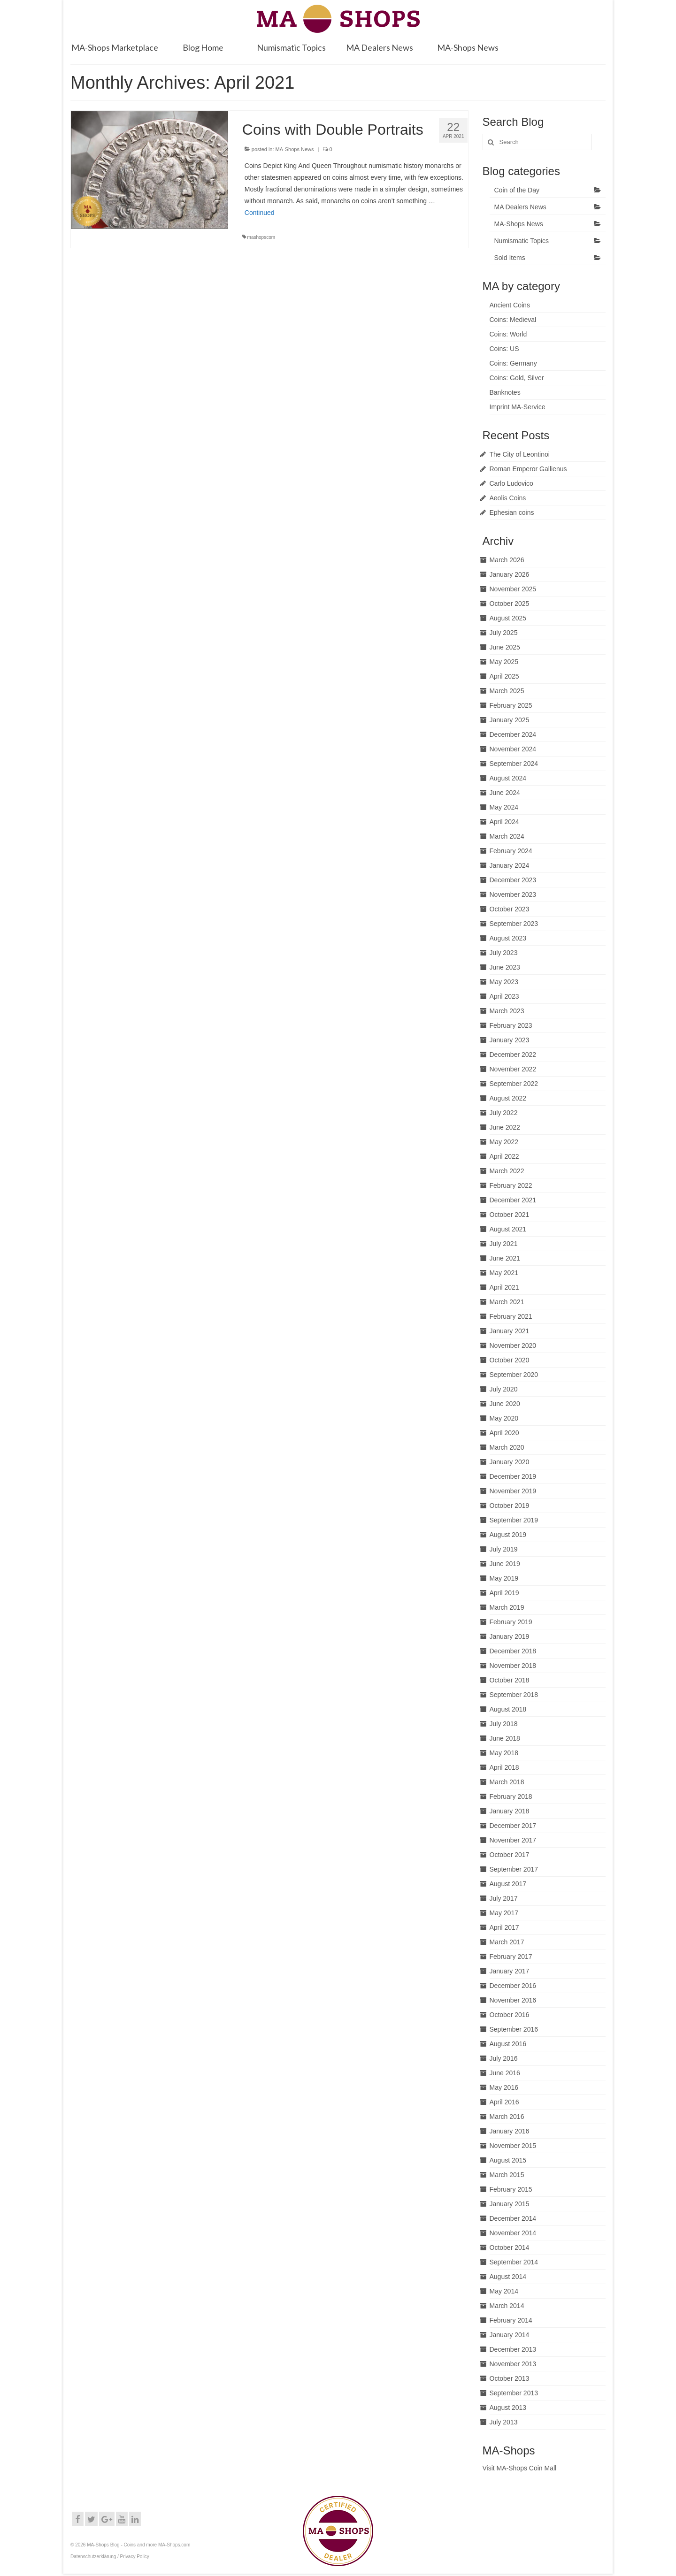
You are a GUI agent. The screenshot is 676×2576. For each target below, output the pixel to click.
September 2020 (514, 1374)
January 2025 (510, 720)
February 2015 (511, 2189)
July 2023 (504, 952)
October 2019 (510, 1505)
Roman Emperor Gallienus (528, 469)
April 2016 (504, 2102)
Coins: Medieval (513, 319)
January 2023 (510, 1040)
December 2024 (513, 734)
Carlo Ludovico (511, 483)
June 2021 (505, 1258)
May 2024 (504, 807)
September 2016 (514, 2029)
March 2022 (507, 1171)
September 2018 (514, 1694)
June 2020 (505, 1403)
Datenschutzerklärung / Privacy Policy (109, 2556)
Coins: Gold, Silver (517, 378)
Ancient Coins (510, 305)
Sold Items (509, 257)
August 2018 (508, 1709)
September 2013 (514, 2393)
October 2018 (510, 1680)
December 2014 (513, 2218)
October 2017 (510, 1854)
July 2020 (504, 1389)
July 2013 (504, 2422)
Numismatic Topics (521, 241)
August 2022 (508, 1098)
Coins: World (508, 334)
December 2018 (513, 1651)
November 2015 (513, 2145)
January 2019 (510, 1636)
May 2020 (504, 1418)
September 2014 (514, 2262)
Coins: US (504, 348)
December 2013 (513, 2349)
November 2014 (513, 2233)
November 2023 (513, 894)
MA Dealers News (520, 207)
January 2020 (510, 1462)
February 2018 (511, 1796)
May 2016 (504, 2087)
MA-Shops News (295, 149)
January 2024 (510, 865)
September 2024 (514, 763)
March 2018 (507, 1782)
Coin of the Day (517, 190)
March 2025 (507, 691)
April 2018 (504, 1767)
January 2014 (510, 2335)
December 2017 (513, 1825)
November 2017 (513, 1840)
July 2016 (504, 2058)
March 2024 (507, 836)
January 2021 (510, 1331)
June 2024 (505, 792)
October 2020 (510, 1360)
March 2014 (507, 2305)
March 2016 (507, 2116)
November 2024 (513, 749)
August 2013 (508, 2407)
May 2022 (504, 1142)
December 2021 (513, 1200)
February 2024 (511, 851)
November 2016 (513, 2000)
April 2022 (504, 1156)
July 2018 (504, 1724)
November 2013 (513, 2364)
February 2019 (511, 1622)
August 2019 (508, 1534)
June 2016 (505, 2073)
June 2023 (505, 967)
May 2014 (504, 2291)
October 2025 (510, 603)
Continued (260, 212)
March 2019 (507, 1607)
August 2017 (508, 1884)
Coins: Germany (513, 363)
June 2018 (505, 1738)
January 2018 (510, 1811)
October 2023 (510, 909)
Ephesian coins (512, 512)
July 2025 (504, 632)
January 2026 (510, 574)
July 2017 (504, 1898)
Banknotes (505, 392)
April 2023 (504, 996)
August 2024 (508, 778)
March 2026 (507, 560)
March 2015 (507, 2175)
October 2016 (510, 2014)
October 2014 (510, 2247)
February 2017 (511, 1956)
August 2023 (508, 938)
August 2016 (508, 2044)
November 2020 (513, 1345)
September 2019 (514, 1520)
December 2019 (513, 1476)
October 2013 (510, 2378)
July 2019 (504, 1549)
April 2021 (504, 1287)
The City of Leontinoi (520, 454)
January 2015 (510, 2204)
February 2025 (511, 705)
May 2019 (504, 1578)
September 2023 (514, 923)
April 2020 (504, 1433)
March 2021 (507, 1302)
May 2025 (504, 661)
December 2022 (513, 1054)
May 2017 (504, 1913)
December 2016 (513, 1985)
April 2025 (504, 676)
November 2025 (513, 589)
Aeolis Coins (508, 498)
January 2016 (510, 2131)
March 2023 (507, 1011)
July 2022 (504, 1112)
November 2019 (513, 1491)
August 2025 (508, 618)
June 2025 (505, 647)
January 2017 (510, 1971)
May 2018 (504, 1753)
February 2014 (511, 2320)
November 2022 (513, 1069)
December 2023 (513, 880)
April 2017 (504, 1927)
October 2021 (510, 1214)
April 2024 (504, 822)
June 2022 (505, 1127)
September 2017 (514, 1869)
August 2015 (508, 2160)
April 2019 (504, 1593)
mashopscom (261, 237)
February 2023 (511, 1025)
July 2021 (504, 1243)
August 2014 (508, 2276)
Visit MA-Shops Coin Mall (520, 2468)
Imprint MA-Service (517, 407)
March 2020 (507, 1447)
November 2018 (513, 1665)
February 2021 (511, 1316)
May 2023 (504, 982)
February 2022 (511, 1185)
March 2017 (507, 1942)
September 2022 (514, 1083)
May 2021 (504, 1273)
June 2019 (505, 1563)
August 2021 (508, 1229)
